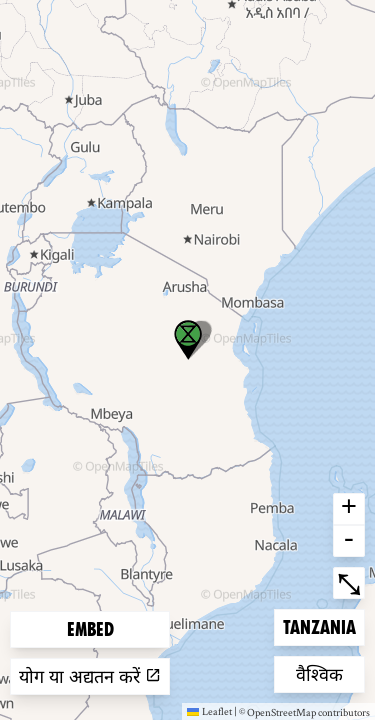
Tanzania (319, 625)
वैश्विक (328, 672)
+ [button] (349, 509)
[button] (188, 340)
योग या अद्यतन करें (90, 676)
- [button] (349, 541)
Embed (90, 629)
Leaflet (209, 711)
